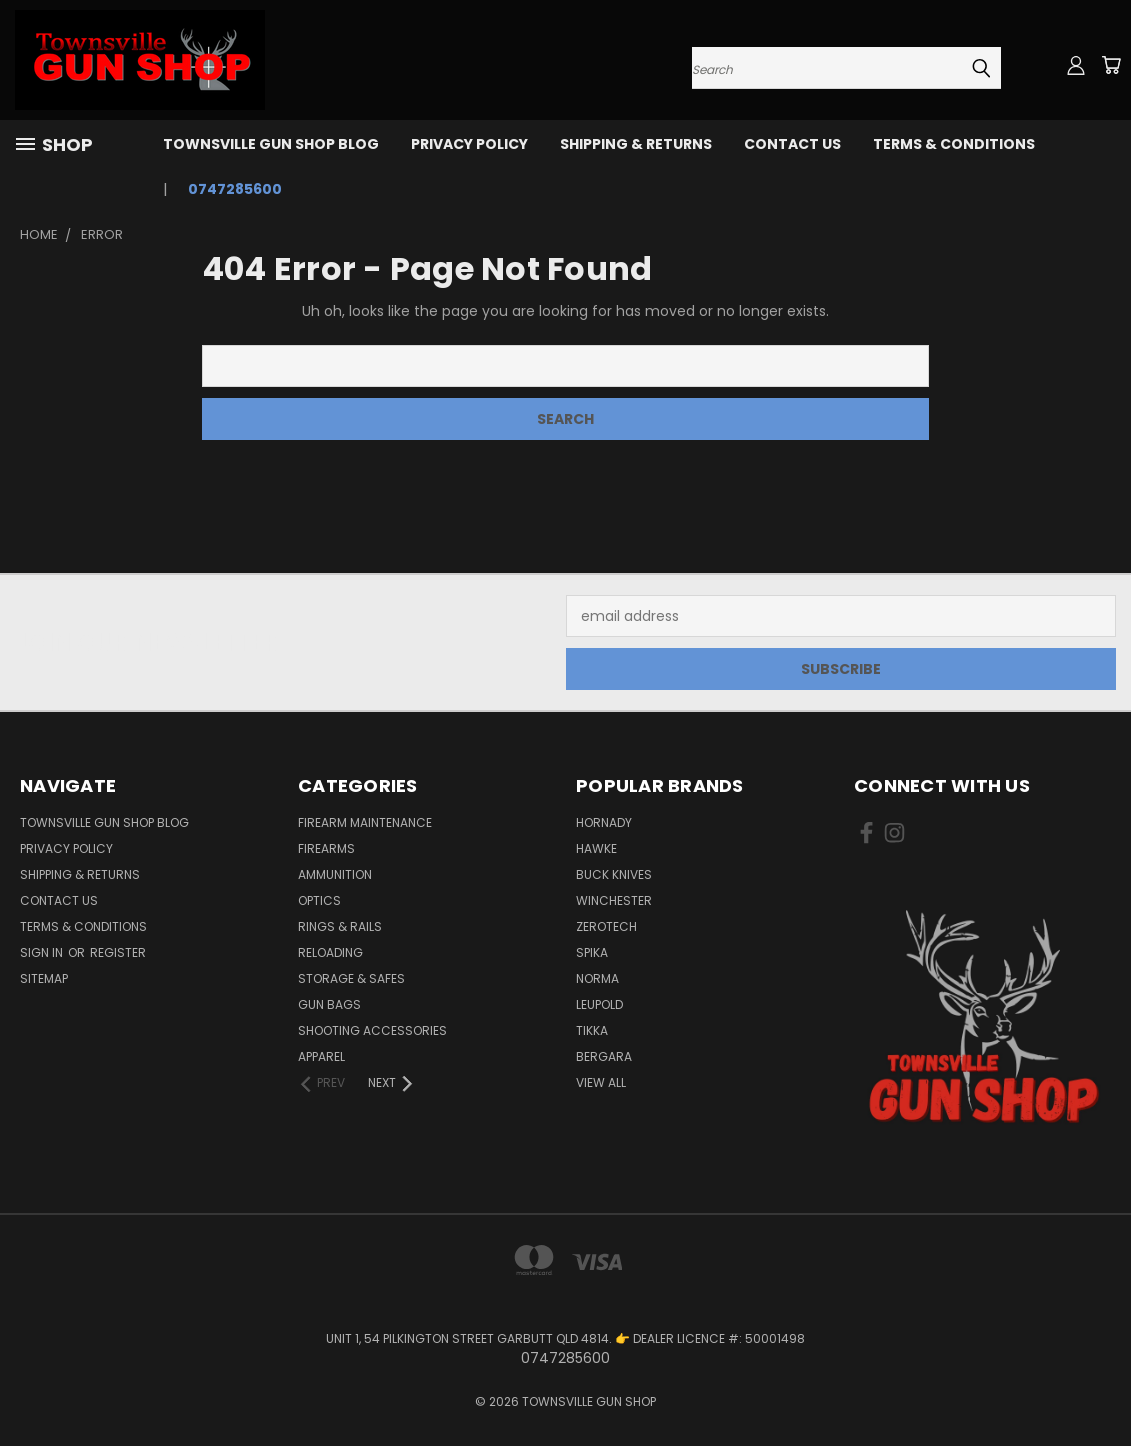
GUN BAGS (329, 1004)
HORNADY (604, 822)
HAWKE (596, 848)
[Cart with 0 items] (1111, 65)
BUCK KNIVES (614, 874)
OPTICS (319, 900)
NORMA (597, 978)
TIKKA (592, 1030)
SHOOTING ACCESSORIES (372, 1030)
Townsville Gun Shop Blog (271, 144)
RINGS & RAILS (340, 926)
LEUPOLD (599, 1004)
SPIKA (592, 952)
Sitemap (44, 978)
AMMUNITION (335, 874)
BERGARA (604, 1056)
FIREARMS (326, 848)
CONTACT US (792, 144)
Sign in (43, 952)
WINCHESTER (614, 900)
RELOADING (330, 952)
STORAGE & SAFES (351, 978)
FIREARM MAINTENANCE (365, 822)
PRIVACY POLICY (469, 144)
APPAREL (321, 1056)
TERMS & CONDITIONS (954, 144)
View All (601, 1082)
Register (118, 952)
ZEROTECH (606, 926)
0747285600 (235, 189)
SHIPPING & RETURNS (636, 144)
